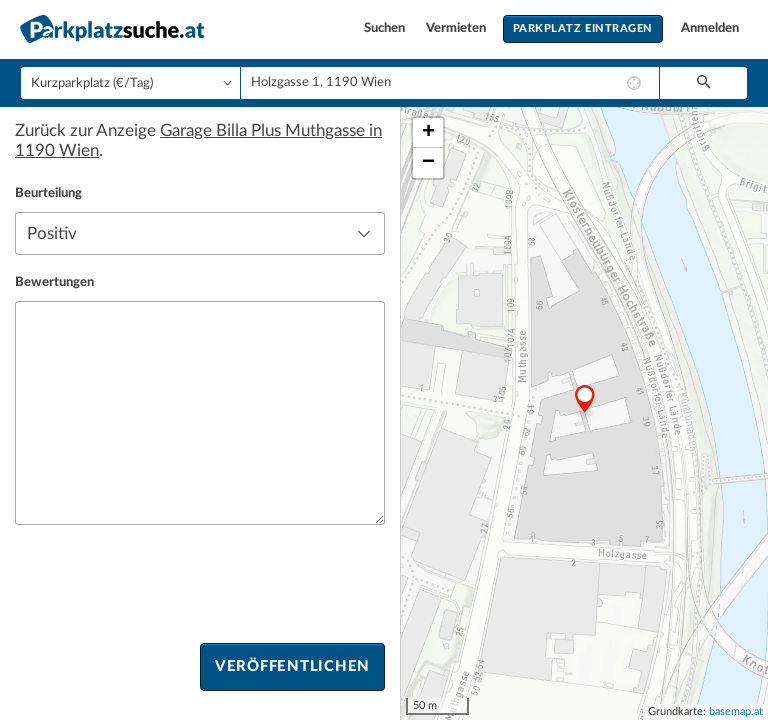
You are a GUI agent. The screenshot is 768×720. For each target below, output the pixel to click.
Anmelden (710, 28)
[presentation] (167, 584)
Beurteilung (48, 193)
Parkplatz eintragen (583, 28)
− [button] (428, 163)
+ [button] (428, 133)
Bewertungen (54, 282)
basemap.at (736, 711)
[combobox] (450, 83)
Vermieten (457, 28)
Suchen (386, 28)
